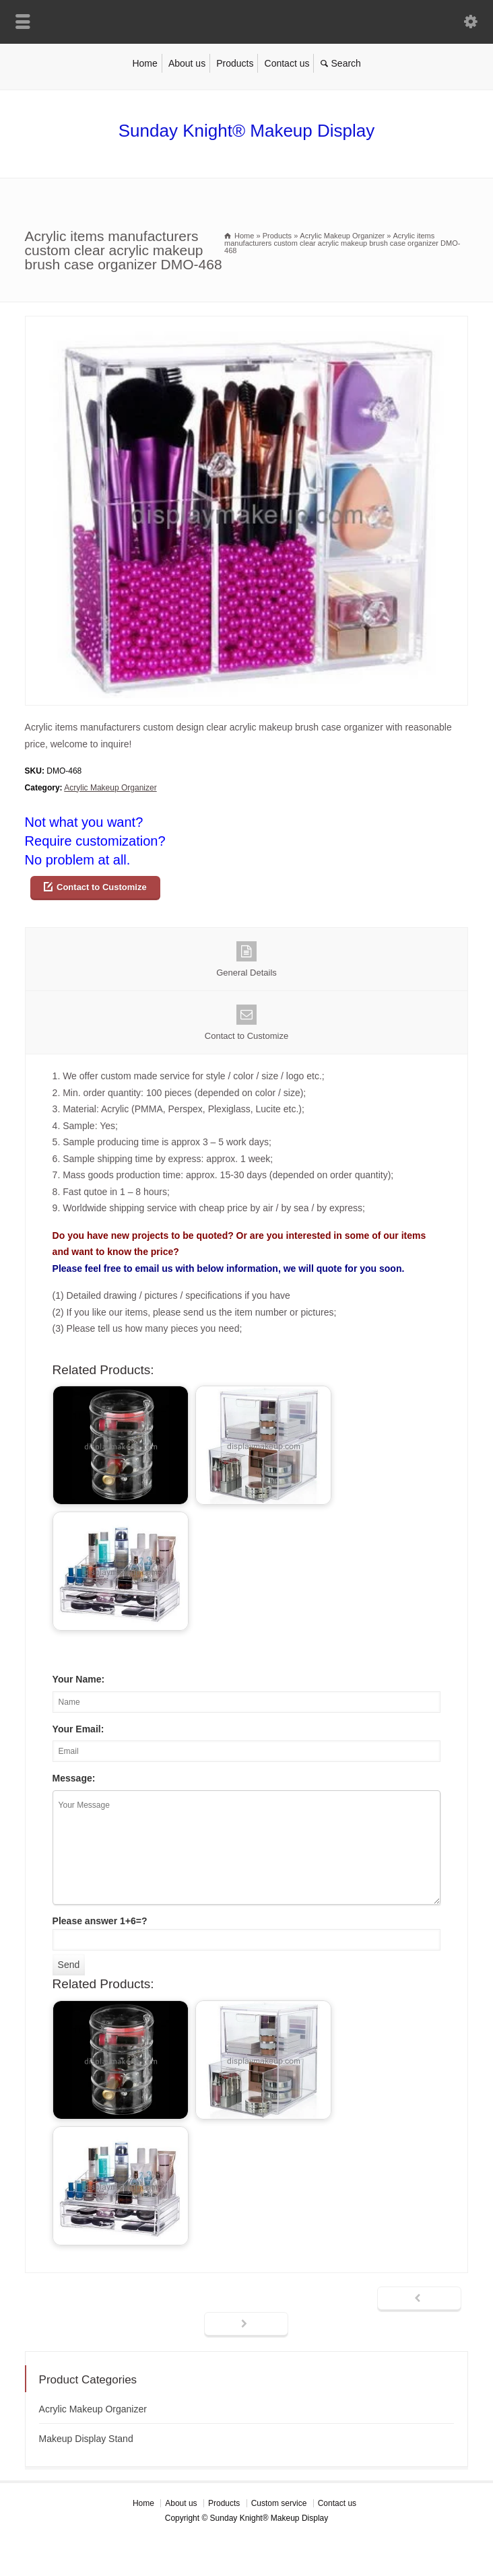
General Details (247, 959)
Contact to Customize (102, 887)
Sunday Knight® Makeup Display (246, 130)
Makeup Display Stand (86, 2438)
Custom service (279, 2503)
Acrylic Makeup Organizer (110, 787)
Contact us (287, 63)
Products (234, 63)
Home (144, 63)
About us (186, 63)
